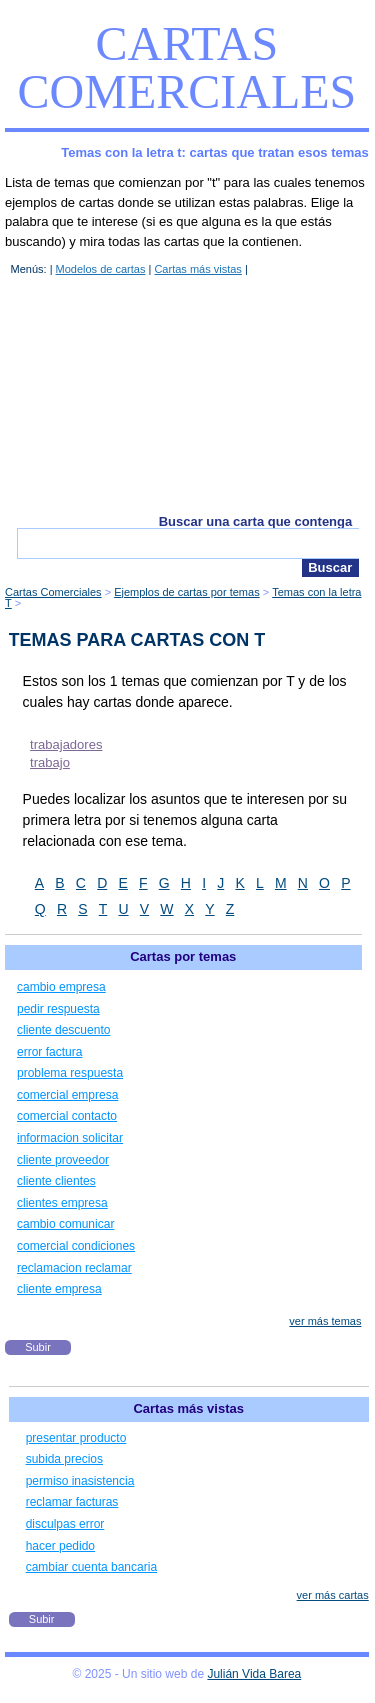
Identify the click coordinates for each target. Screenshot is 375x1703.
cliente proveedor (63, 1160)
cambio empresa (61, 987)
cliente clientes (56, 1181)
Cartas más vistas (197, 269)
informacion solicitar (70, 1138)
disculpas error (65, 1524)
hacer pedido (60, 1546)
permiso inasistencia (80, 1481)
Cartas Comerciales (187, 67)
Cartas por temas (183, 956)
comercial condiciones (76, 1246)
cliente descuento (63, 1030)
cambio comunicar (65, 1224)
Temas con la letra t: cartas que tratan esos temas (215, 152)
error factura (49, 1052)
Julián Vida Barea (254, 1674)
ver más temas (325, 1321)
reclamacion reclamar (74, 1268)
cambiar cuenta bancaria (91, 1567)
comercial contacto (67, 1116)
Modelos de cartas (101, 269)
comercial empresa (67, 1095)
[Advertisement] (187, 394)
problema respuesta (70, 1073)
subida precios (64, 1459)
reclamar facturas (72, 1502)
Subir (38, 1347)
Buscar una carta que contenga (256, 521)
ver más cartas (333, 1595)
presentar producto (76, 1438)
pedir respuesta (58, 1009)
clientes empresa (62, 1203)
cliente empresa (59, 1289)
